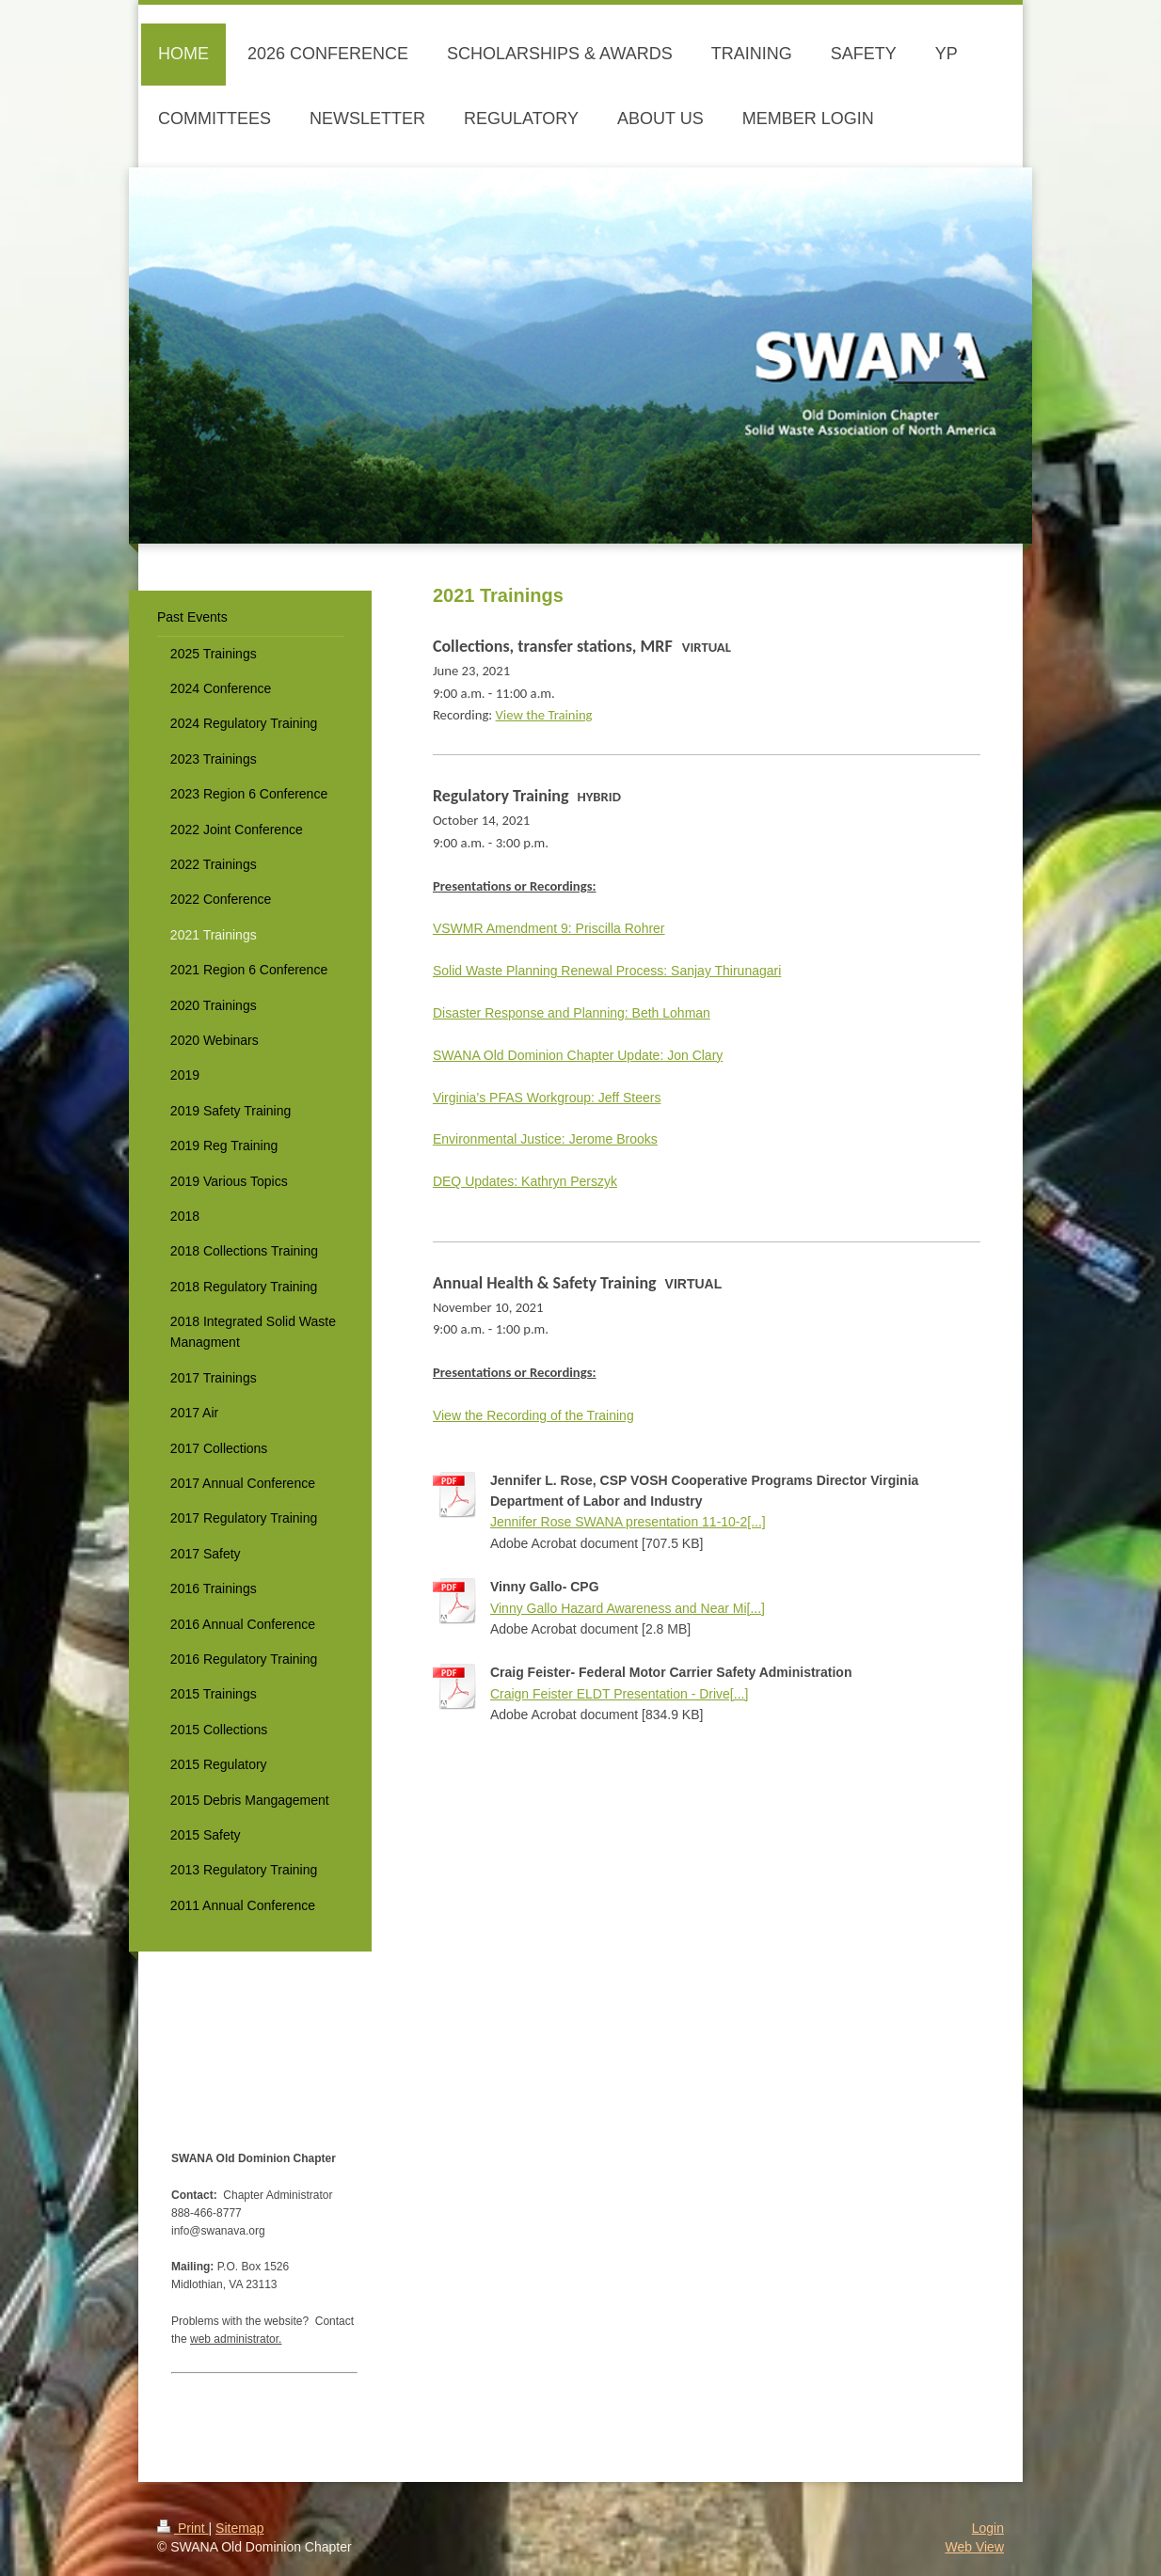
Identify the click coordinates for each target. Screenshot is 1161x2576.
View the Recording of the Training (533, 1415)
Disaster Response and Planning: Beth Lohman (571, 1012)
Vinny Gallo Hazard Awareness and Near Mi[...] (627, 1608)
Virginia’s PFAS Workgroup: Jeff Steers (547, 1097)
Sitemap (239, 2528)
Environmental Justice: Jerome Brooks (545, 1138)
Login (988, 2528)
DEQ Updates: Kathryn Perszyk (525, 1181)
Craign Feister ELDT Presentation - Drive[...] (619, 1693)
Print (183, 2528)
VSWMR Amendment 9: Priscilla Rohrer (549, 928)
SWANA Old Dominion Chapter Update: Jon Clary (578, 1055)
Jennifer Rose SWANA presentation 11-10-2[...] (628, 1521)
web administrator (234, 2339)
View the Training (544, 714)
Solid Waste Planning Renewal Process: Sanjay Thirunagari (607, 970)
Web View (974, 2546)
